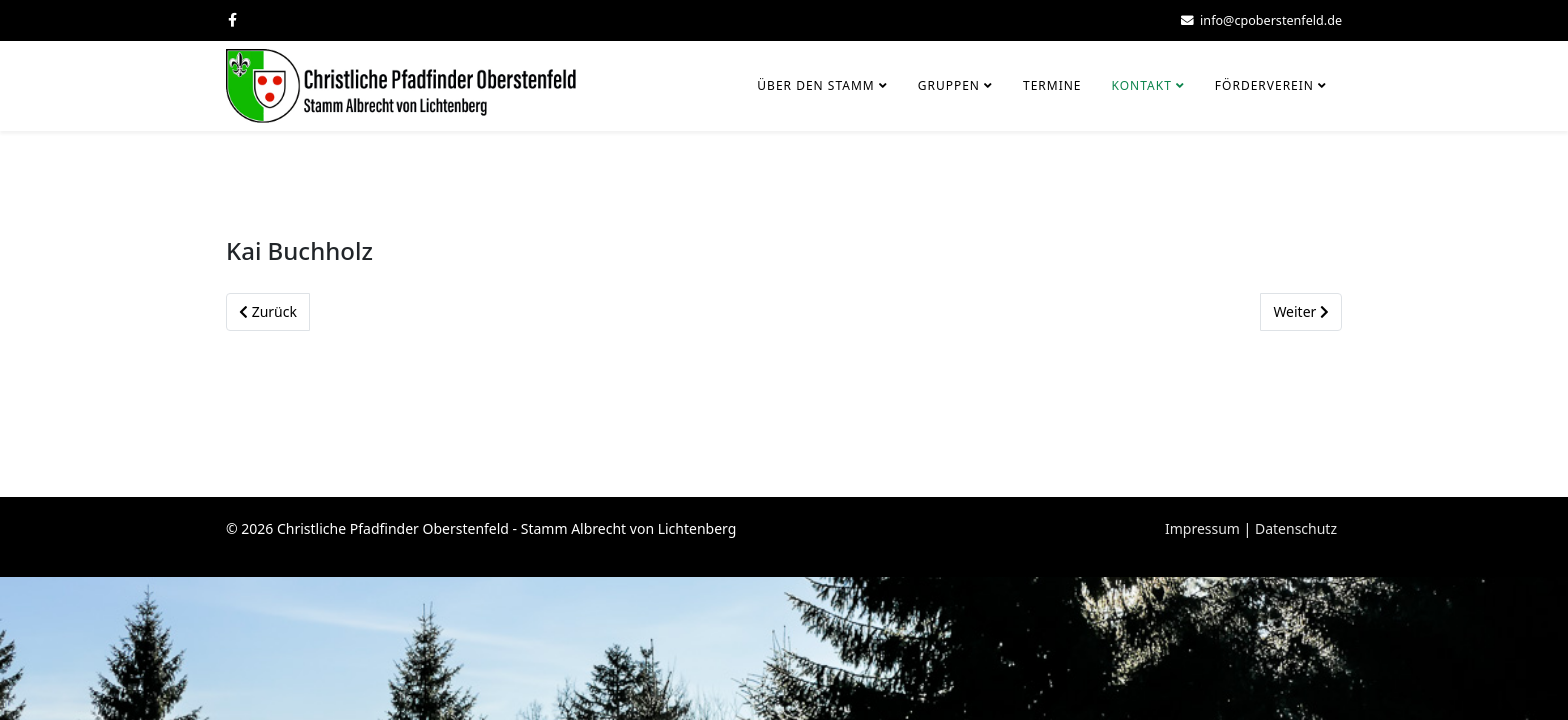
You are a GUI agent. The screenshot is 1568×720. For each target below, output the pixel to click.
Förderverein (1264, 85)
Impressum (1202, 528)
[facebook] (232, 19)
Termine (1052, 85)
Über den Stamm (815, 85)
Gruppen (949, 85)
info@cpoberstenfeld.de (1271, 20)
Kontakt (1142, 85)
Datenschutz (1296, 528)
